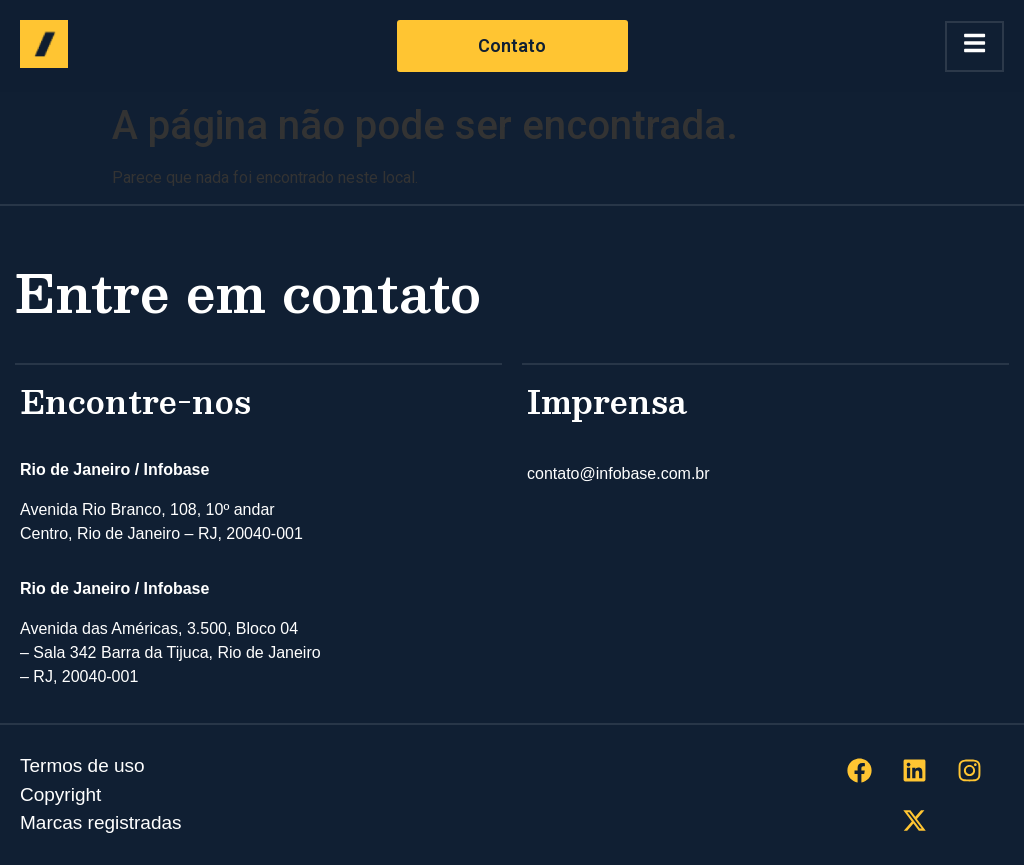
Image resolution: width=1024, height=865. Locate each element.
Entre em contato (248, 291)
